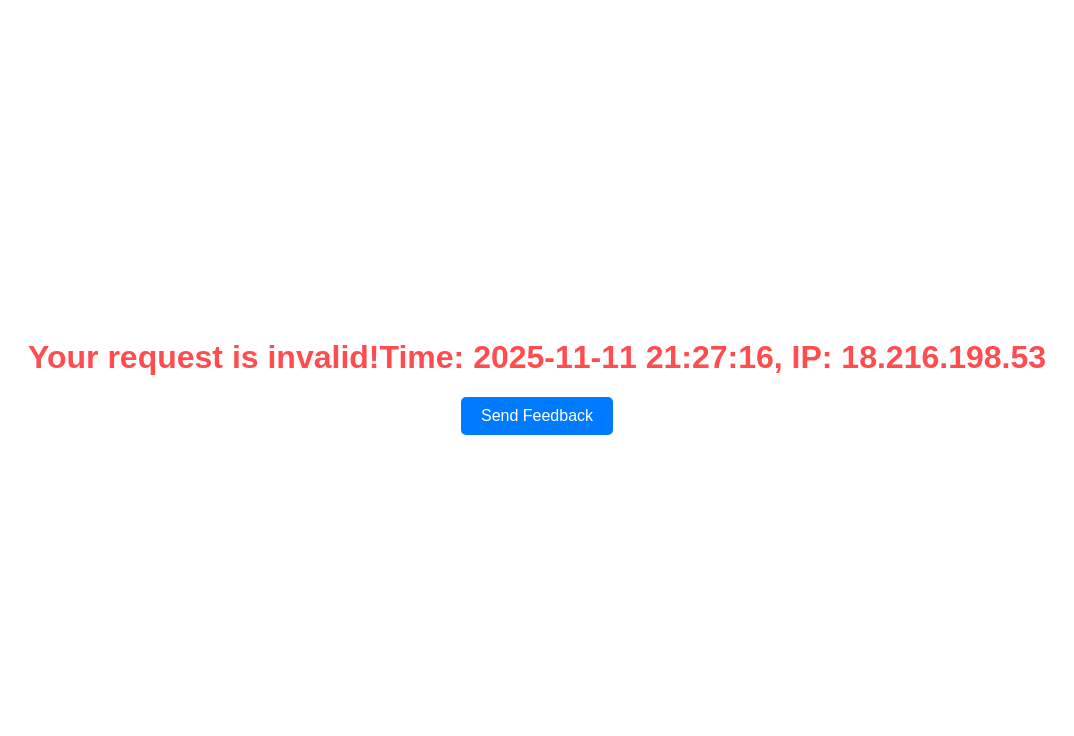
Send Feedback (537, 415)
